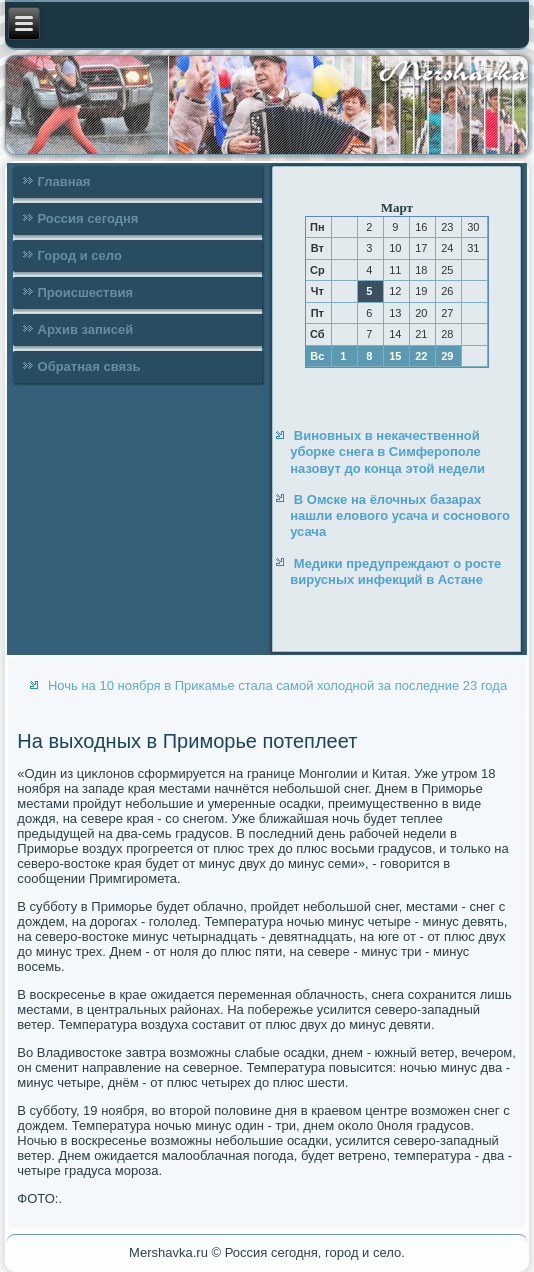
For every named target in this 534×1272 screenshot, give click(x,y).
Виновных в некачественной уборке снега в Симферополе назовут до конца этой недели (387, 452)
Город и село (80, 255)
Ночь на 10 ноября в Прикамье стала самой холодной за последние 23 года (277, 685)
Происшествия (86, 292)
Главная (64, 181)
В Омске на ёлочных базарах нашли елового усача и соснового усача (400, 516)
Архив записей (86, 329)
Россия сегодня (88, 218)
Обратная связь (89, 366)
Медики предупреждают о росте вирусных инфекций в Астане (395, 571)
